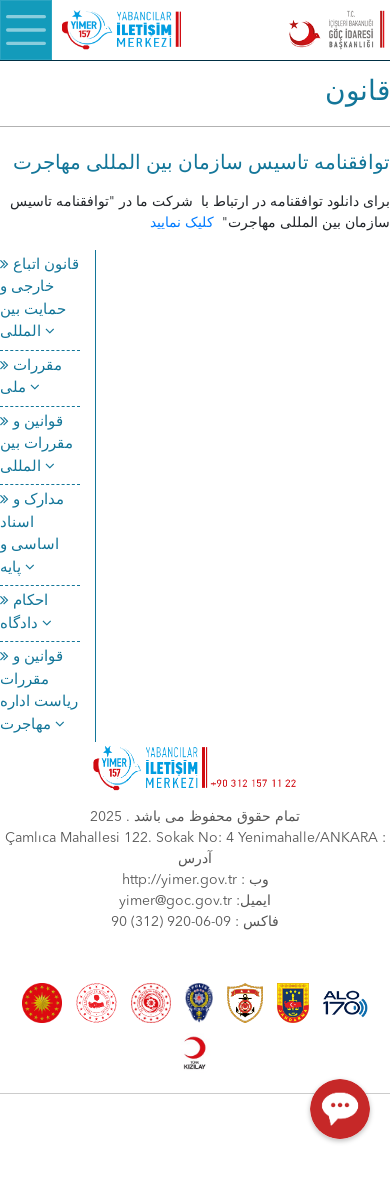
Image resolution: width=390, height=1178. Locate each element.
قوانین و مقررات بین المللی (36, 445)
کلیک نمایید (184, 223)
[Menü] (26, 30)
